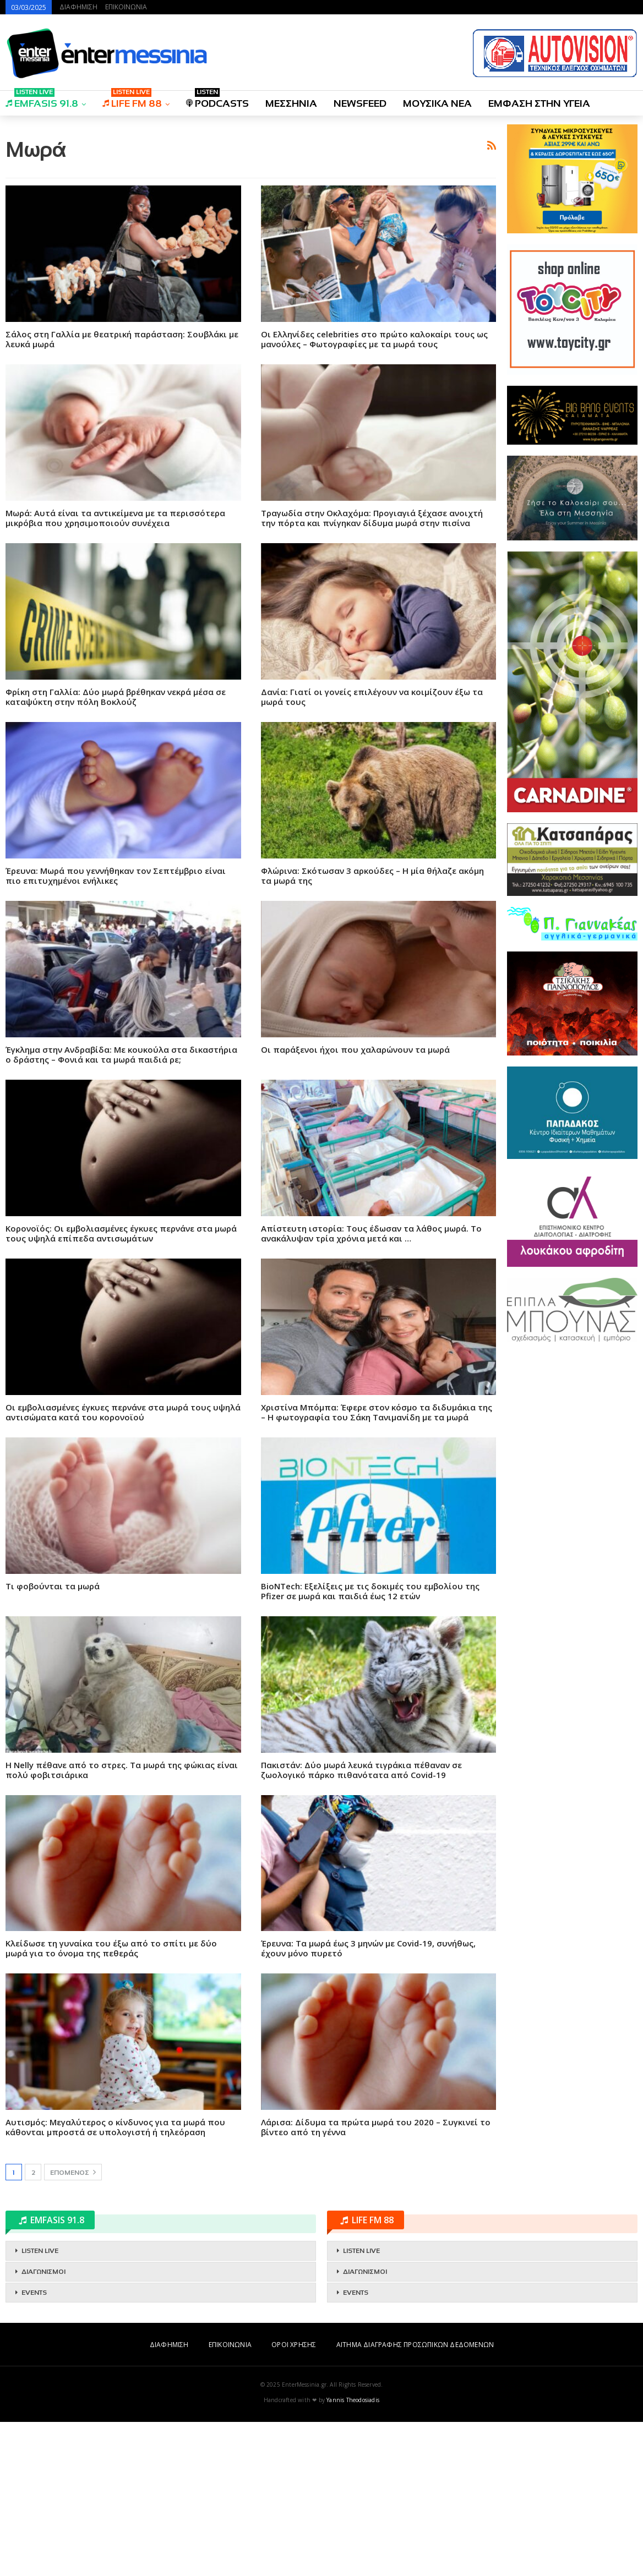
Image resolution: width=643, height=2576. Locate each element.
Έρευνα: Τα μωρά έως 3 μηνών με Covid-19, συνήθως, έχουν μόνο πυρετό (368, 2102)
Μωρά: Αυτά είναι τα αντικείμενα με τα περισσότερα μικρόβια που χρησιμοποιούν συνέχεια (115, 671)
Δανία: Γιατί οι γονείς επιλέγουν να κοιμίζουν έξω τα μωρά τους (372, 850)
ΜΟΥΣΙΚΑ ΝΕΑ (437, 103)
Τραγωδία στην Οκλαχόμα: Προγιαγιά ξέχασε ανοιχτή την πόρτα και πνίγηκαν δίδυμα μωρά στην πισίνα (372, 671)
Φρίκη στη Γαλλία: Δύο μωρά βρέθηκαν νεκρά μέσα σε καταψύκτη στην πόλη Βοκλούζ (116, 850)
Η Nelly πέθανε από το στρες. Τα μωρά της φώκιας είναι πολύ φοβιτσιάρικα (122, 1923)
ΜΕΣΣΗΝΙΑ (291, 103)
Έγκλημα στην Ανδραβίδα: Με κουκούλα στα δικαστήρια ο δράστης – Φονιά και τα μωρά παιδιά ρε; (121, 1208)
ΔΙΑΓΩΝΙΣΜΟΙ (43, 2426)
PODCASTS (217, 100)
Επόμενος (73, 2326)
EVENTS (34, 2447)
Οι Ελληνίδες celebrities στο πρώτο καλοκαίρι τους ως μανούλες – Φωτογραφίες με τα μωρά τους (374, 493)
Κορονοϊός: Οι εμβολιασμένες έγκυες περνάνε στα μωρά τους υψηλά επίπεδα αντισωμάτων (121, 1387)
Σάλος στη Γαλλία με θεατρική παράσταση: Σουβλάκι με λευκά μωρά (122, 493)
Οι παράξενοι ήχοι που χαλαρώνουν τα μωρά (355, 1203)
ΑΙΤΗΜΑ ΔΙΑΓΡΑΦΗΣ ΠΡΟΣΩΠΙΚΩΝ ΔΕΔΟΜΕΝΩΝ (415, 2498)
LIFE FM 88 (132, 100)
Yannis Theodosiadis (352, 2554)
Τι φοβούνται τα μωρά (53, 1740)
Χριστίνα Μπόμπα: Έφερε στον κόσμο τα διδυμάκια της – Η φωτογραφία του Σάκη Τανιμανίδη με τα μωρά (376, 1566)
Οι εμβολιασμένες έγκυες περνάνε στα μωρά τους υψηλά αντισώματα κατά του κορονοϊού (123, 1566)
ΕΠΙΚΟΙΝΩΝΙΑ (126, 7)
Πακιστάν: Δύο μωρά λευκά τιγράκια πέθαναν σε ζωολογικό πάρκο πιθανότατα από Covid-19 (361, 1923)
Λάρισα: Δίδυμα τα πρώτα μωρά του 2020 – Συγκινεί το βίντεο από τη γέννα (376, 2281)
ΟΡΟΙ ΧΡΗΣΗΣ (293, 2498)
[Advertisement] (251, 201)
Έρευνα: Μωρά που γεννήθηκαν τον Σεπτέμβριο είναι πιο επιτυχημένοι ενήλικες (116, 1029)
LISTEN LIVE (39, 2405)
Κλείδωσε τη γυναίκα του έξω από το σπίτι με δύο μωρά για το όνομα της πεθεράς (111, 2102)
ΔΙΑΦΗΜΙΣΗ (78, 7)
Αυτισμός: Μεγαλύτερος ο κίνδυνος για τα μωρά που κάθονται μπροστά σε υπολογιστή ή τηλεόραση (115, 2281)
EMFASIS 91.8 (42, 100)
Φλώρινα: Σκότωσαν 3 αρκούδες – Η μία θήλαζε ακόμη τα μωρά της (372, 1029)
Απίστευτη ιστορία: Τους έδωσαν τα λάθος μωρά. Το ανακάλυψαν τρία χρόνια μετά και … (371, 1387)
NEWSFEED (360, 103)
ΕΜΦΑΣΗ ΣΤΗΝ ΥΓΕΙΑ (539, 103)
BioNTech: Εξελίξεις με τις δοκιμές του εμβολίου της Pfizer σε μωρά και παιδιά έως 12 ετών (370, 1745)
